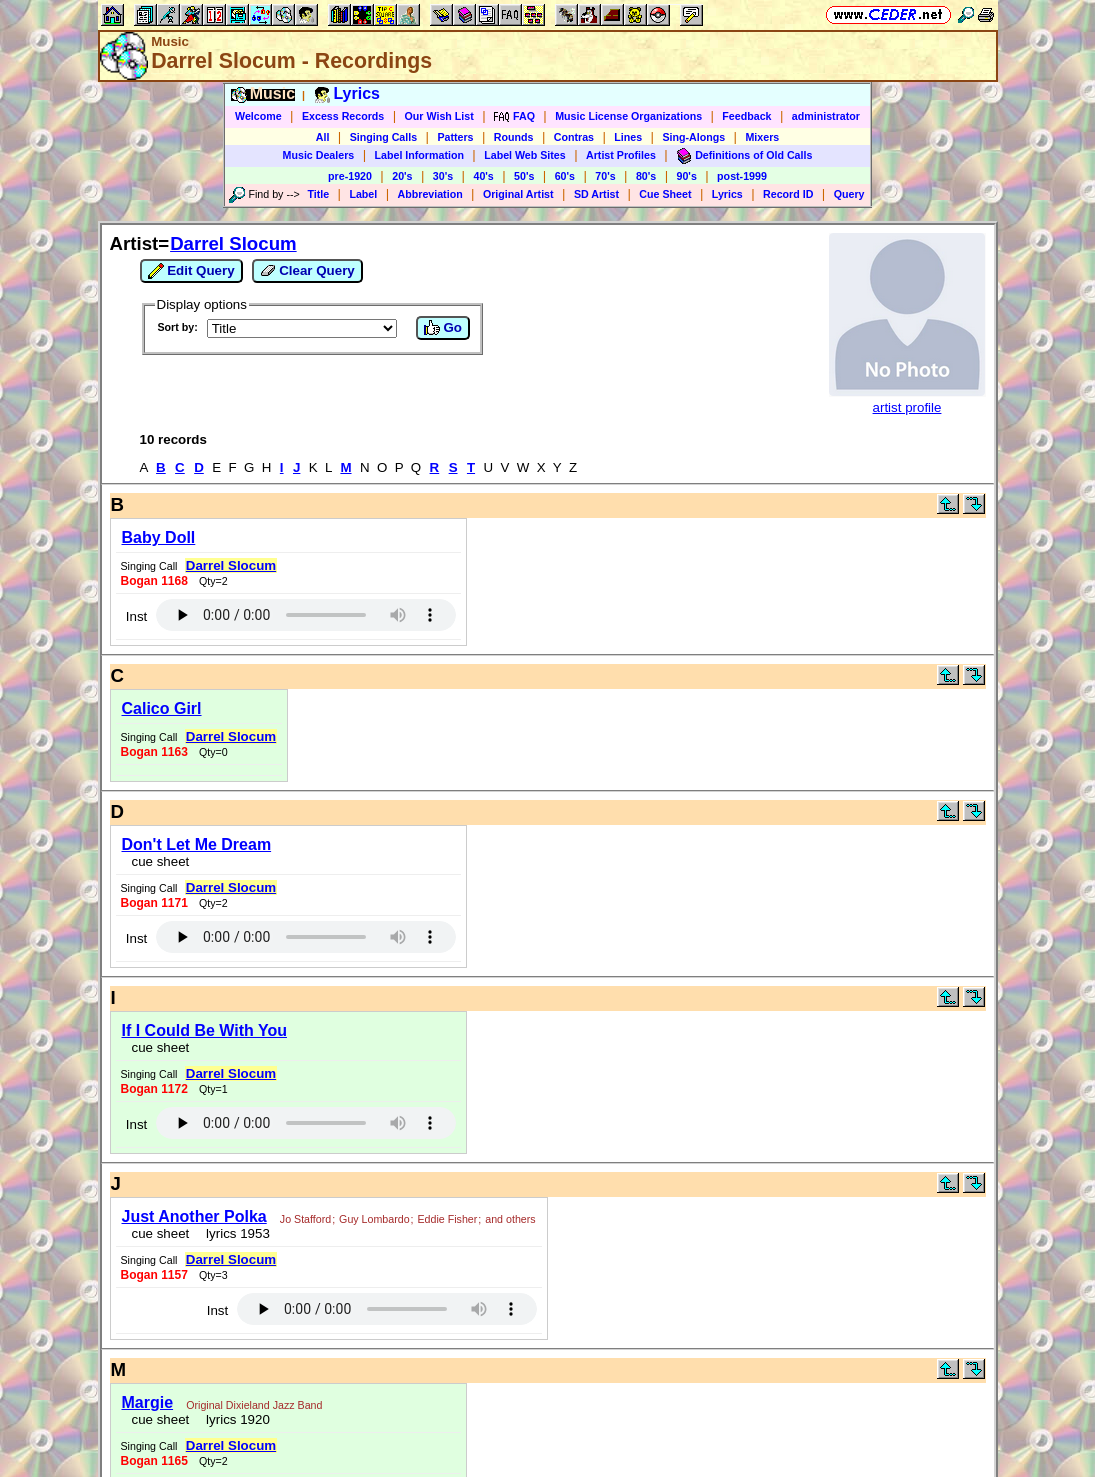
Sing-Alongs (693, 137)
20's (402, 176)
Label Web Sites (525, 155)
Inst (136, 616)
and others (510, 1219)
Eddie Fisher (448, 1219)
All (323, 137)
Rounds (514, 137)
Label (363, 194)
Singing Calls (384, 137)
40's (483, 176)
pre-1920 (350, 176)
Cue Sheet (665, 194)
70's (605, 176)
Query (849, 194)
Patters (455, 137)
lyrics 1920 (234, 1419)
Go (443, 328)
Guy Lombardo (374, 1219)
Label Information (419, 155)
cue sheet (161, 861)
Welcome (258, 116)
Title (318, 194)
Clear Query (307, 271)
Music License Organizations (628, 116)
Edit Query (191, 271)
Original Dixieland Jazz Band (254, 1405)
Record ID (788, 194)
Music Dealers (319, 155)
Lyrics (727, 194)
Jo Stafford (305, 1219)
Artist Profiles (621, 155)
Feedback (746, 116)
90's (687, 176)
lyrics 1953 (234, 1233)
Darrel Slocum (233, 243)
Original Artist (518, 194)
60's (565, 176)
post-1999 (742, 176)
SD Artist (596, 194)
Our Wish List (439, 116)
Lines (628, 137)
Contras (574, 137)
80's (646, 176)
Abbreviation (430, 194)
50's (524, 176)
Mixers (762, 137)
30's (443, 176)
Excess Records (343, 116)
